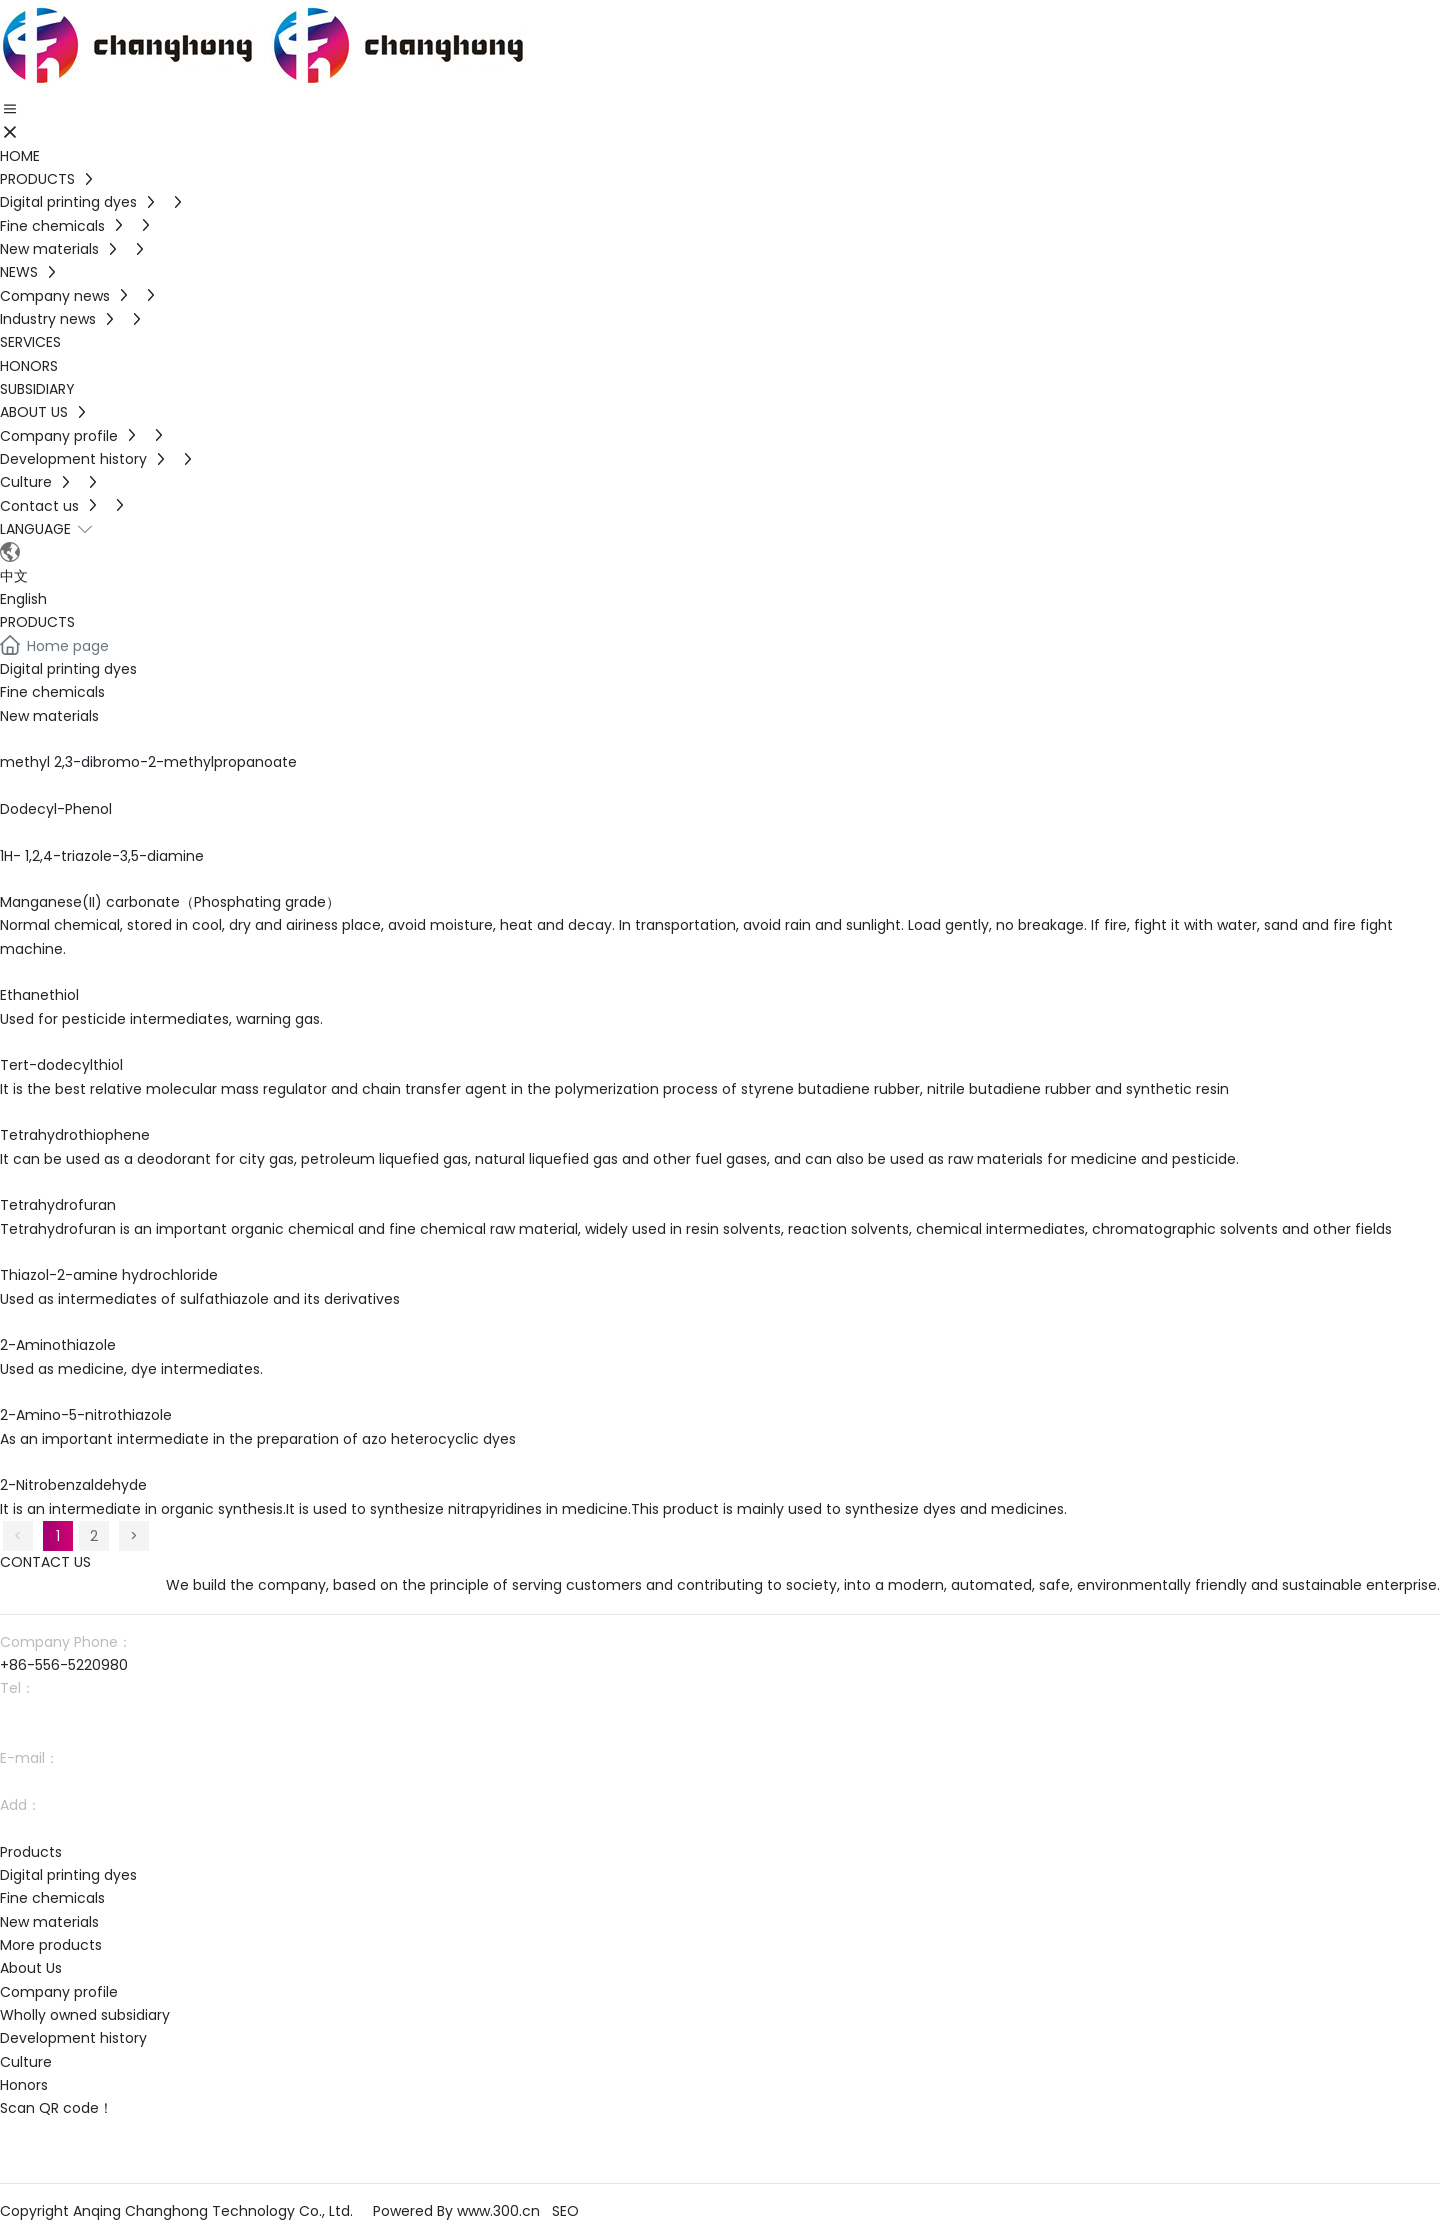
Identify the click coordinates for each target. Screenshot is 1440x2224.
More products (51, 1945)
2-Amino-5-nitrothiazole (86, 1415)
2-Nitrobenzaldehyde (73, 1485)
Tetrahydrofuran (58, 1205)
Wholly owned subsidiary (85, 2015)
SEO (565, 2211)
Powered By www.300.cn (456, 2211)
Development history (73, 2038)
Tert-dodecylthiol (61, 1065)
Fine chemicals (52, 692)
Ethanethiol (39, 995)
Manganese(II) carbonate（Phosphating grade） (170, 902)
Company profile (59, 1992)
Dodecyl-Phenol (56, 809)
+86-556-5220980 (64, 1665)
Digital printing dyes (68, 669)
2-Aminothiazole (58, 1345)
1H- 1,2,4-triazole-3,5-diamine (102, 856)
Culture (26, 2062)
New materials (49, 716)
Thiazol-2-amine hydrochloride (109, 1275)
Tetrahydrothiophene (75, 1135)
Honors (24, 2085)
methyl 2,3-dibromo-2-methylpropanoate (148, 762)
